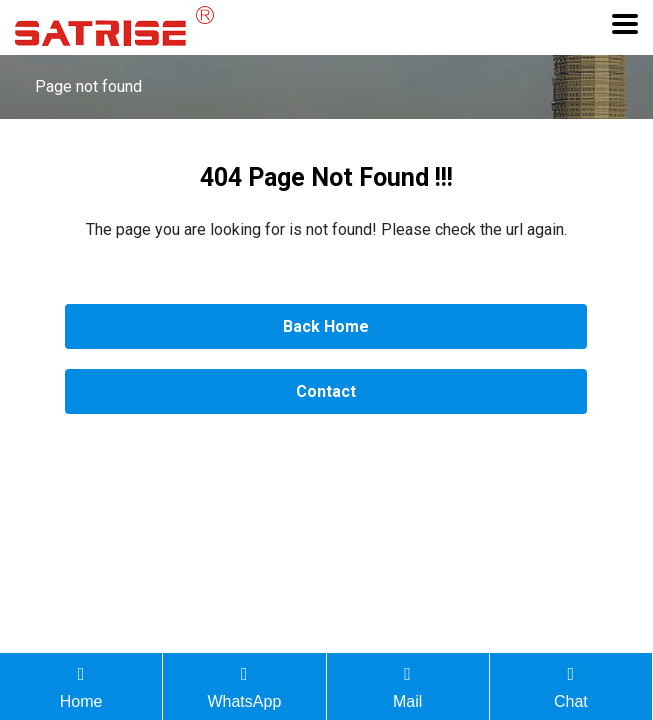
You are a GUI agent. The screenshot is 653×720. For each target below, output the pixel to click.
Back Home (326, 326)
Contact (326, 391)
